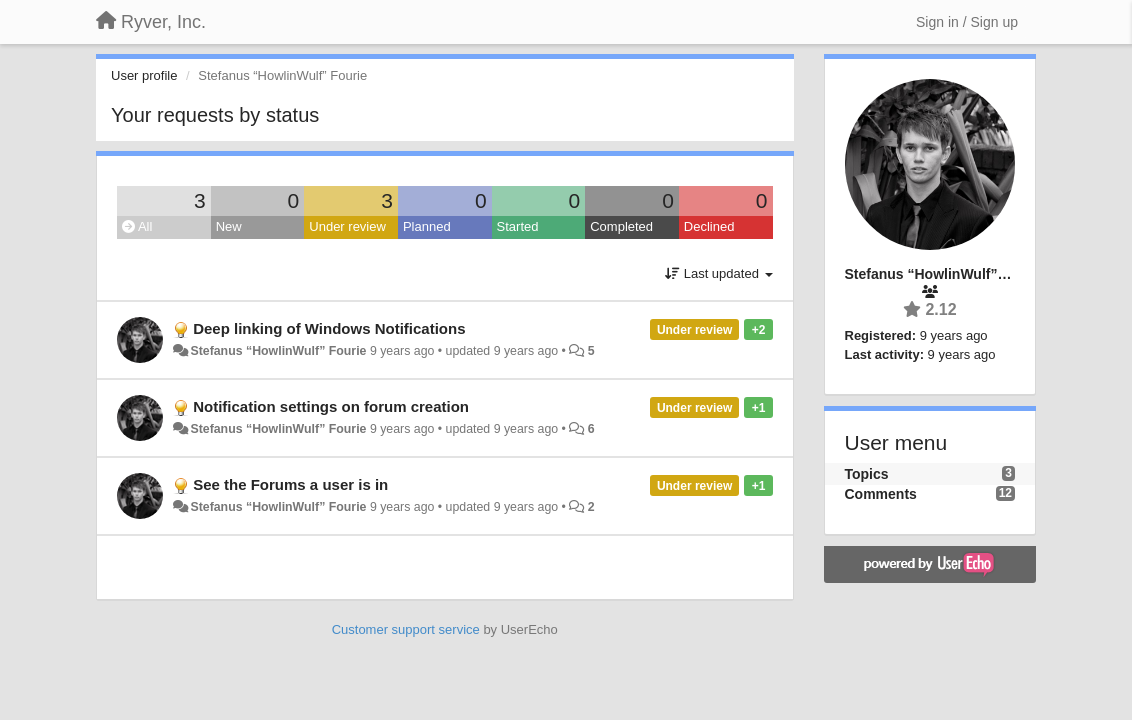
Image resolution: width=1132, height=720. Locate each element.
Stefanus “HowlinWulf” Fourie (278, 351)
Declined (709, 226)
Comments (881, 494)
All (137, 226)
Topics (867, 474)
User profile (144, 75)
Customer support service (406, 629)
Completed (621, 226)
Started (518, 226)
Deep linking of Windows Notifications (329, 328)
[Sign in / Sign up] (967, 22)
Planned (427, 226)
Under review (347, 226)
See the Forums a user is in (290, 484)
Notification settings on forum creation (331, 406)
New (229, 226)
